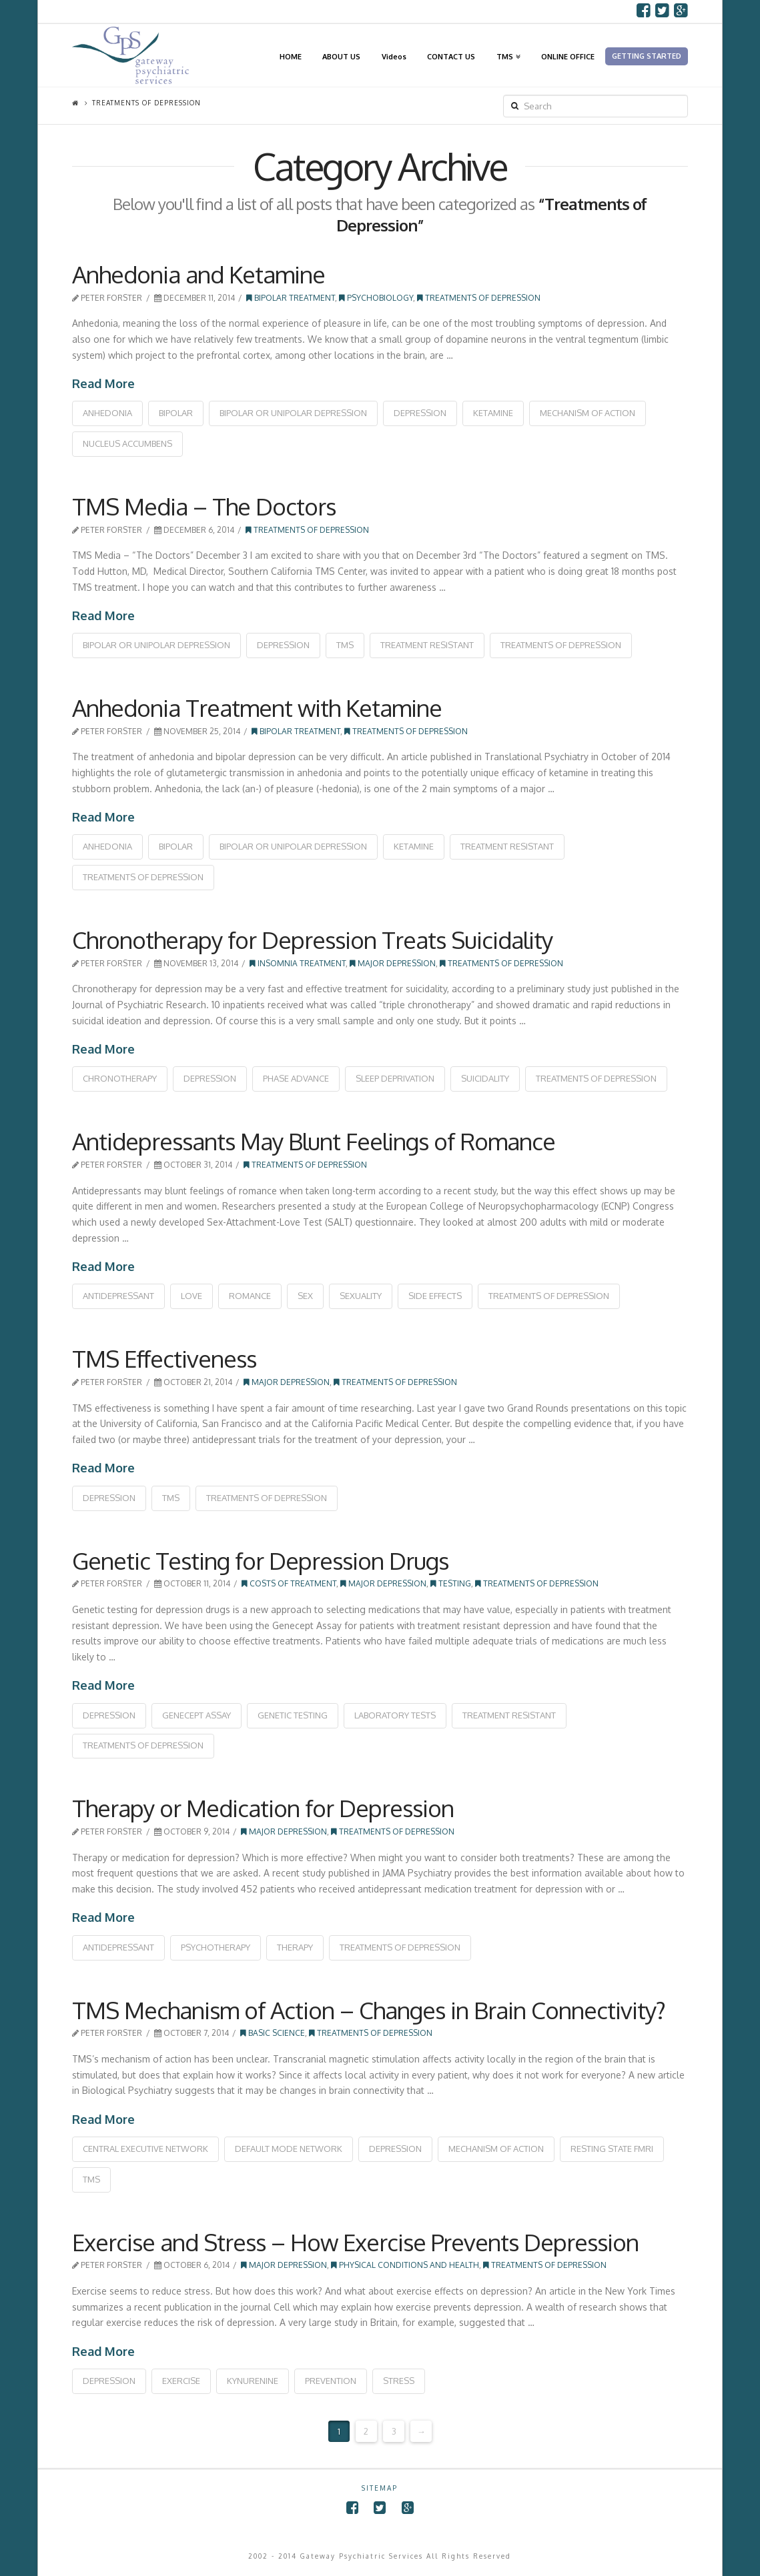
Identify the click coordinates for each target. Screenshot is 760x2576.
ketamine (493, 412)
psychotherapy (215, 1947)
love (191, 1295)
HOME (291, 56)
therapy (295, 1947)
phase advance (296, 1078)
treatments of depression (560, 644)
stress (398, 2380)
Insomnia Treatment (298, 963)
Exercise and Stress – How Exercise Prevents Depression (355, 2242)
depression (420, 412)
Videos (394, 56)
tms (345, 644)
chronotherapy (120, 1078)
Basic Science (272, 2033)
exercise (181, 2380)
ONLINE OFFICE (568, 56)
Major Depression (393, 963)
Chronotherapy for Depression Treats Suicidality (312, 939)
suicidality (485, 1078)
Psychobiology (376, 298)
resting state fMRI (612, 2148)
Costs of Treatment (289, 1583)
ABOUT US (341, 56)
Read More (103, 383)
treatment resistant (427, 644)
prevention (330, 2380)
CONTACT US (451, 56)
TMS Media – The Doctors (204, 506)
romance (250, 1295)
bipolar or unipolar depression (293, 412)
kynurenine (252, 2380)
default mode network (288, 2148)
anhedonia (107, 412)
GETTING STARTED (646, 56)
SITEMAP (380, 2488)
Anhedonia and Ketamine (198, 274)
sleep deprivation (395, 1078)
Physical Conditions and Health (405, 2265)
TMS (506, 42)
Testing (450, 1583)
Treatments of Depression (478, 298)
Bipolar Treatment (290, 298)
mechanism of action (587, 412)
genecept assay (196, 1715)
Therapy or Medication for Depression (263, 1807)
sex (305, 1295)
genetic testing (293, 1715)
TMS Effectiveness (164, 1358)
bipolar (176, 412)
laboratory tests (395, 1715)
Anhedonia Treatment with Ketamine (257, 707)
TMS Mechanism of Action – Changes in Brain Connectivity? (368, 2010)
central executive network (145, 2148)
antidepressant (118, 1295)
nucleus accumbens (127, 443)
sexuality (361, 1295)
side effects (435, 1295)
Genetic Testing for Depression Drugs (260, 1560)
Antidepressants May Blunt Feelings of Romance (313, 1141)
